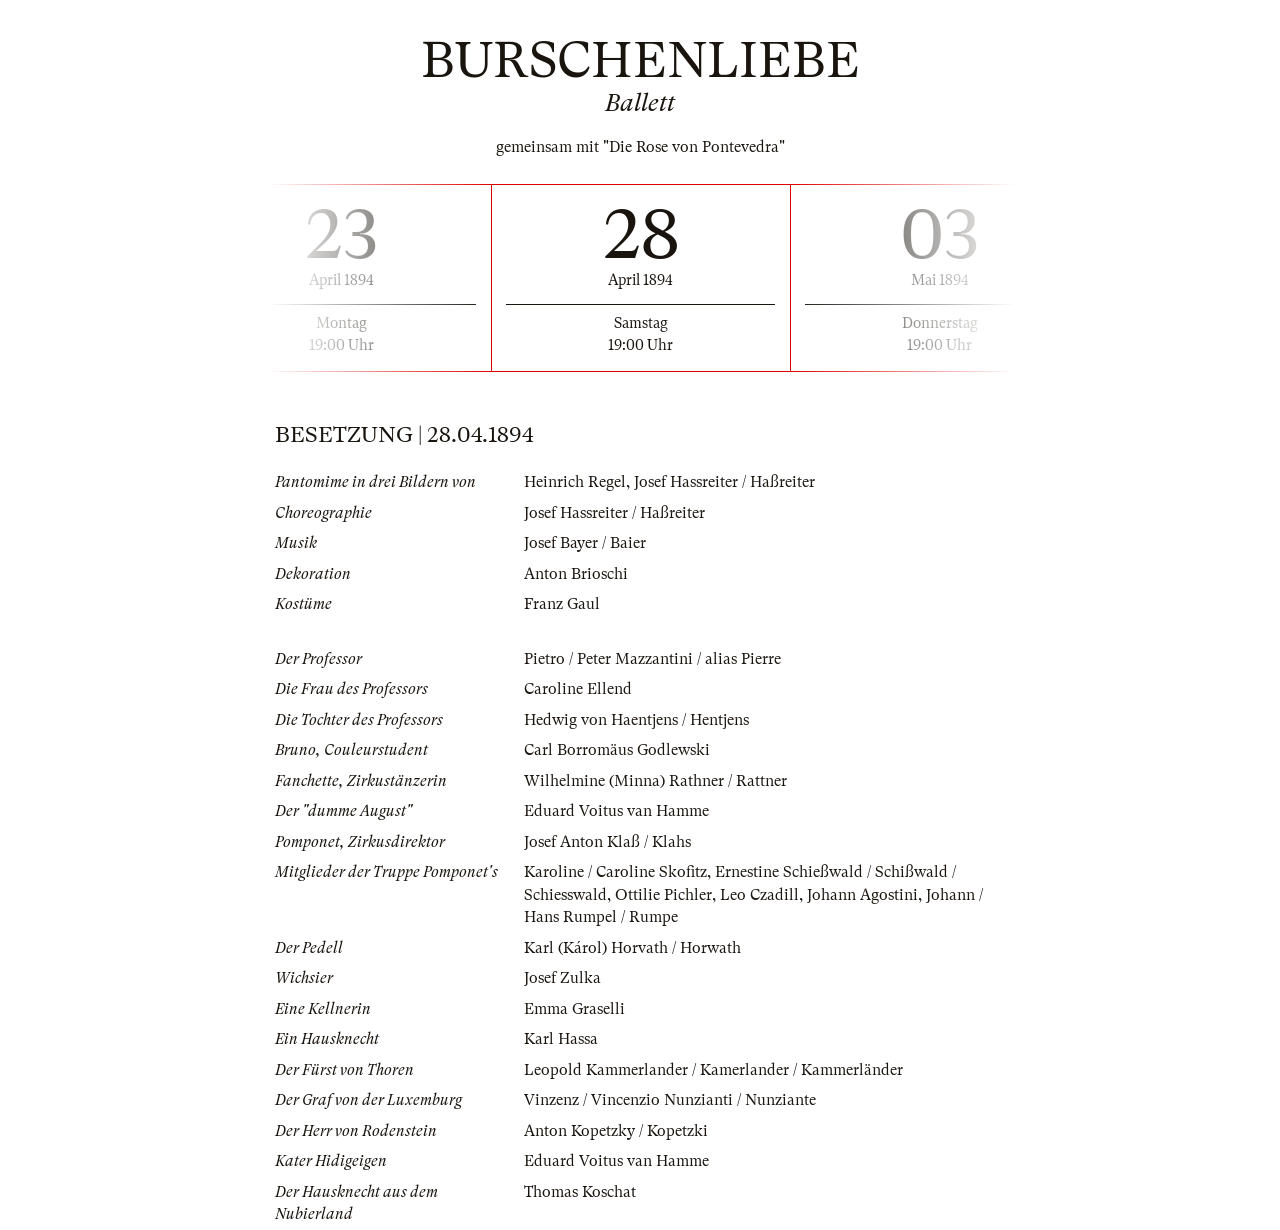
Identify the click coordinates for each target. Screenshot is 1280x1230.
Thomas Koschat (580, 1192)
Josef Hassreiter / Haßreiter (724, 482)
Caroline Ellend (578, 689)
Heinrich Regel (575, 482)
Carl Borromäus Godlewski (617, 750)
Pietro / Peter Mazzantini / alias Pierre (652, 659)
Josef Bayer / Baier (585, 543)
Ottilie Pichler (663, 895)
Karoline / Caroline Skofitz (615, 872)
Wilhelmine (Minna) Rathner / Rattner (655, 781)
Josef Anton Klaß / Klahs (607, 842)
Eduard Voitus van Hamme (616, 811)
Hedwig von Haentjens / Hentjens (636, 720)
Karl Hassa (561, 1039)
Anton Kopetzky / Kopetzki (616, 1131)
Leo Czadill (759, 895)
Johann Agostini (862, 895)
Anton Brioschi (576, 574)
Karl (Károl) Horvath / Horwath (632, 948)
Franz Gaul (562, 604)
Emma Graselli (574, 1009)
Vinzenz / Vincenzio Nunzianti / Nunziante (670, 1100)
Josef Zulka (562, 978)
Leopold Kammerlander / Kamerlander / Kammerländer (713, 1070)
